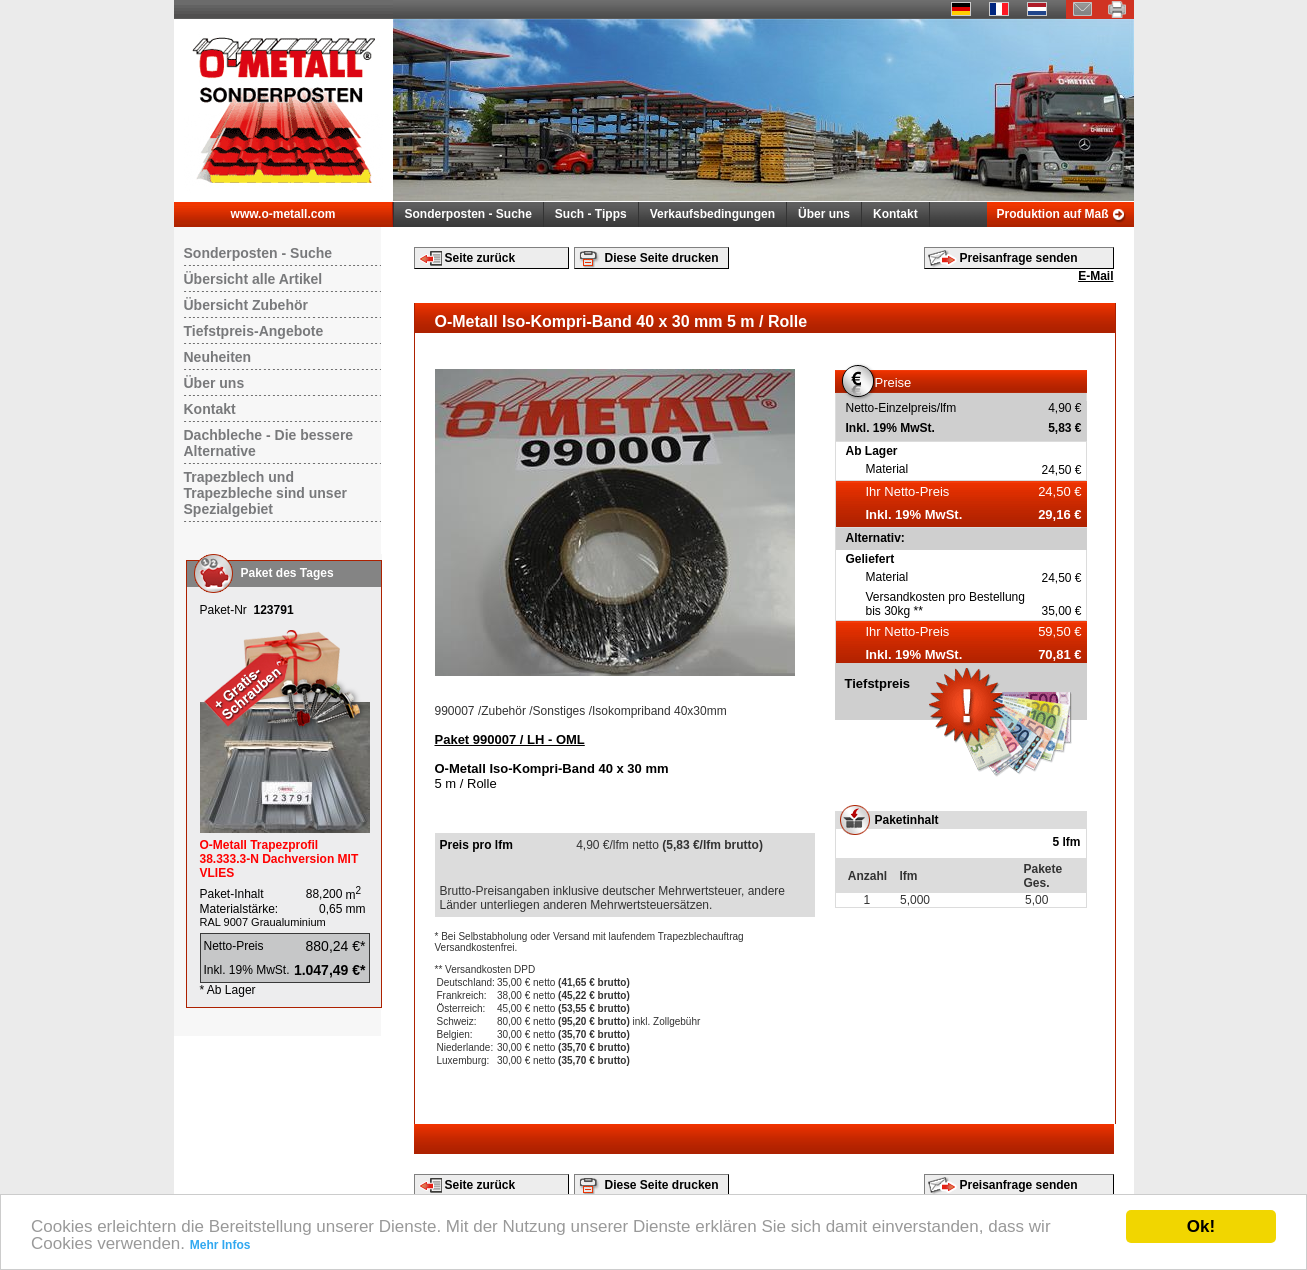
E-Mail (1095, 276)
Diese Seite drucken (662, 258)
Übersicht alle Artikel (253, 279)
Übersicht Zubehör (246, 305)
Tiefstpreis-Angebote (254, 331)
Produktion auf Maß (1053, 214)
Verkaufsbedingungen (712, 214)
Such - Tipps (591, 214)
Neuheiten (218, 357)
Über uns (824, 214)
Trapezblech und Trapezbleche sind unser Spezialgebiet (265, 493)
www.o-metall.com (283, 214)
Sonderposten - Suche (468, 214)
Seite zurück (480, 258)
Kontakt (895, 214)
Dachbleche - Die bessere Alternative (269, 443)
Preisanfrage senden (1019, 258)
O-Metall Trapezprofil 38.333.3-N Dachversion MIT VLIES (279, 859)
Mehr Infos (220, 1245)
